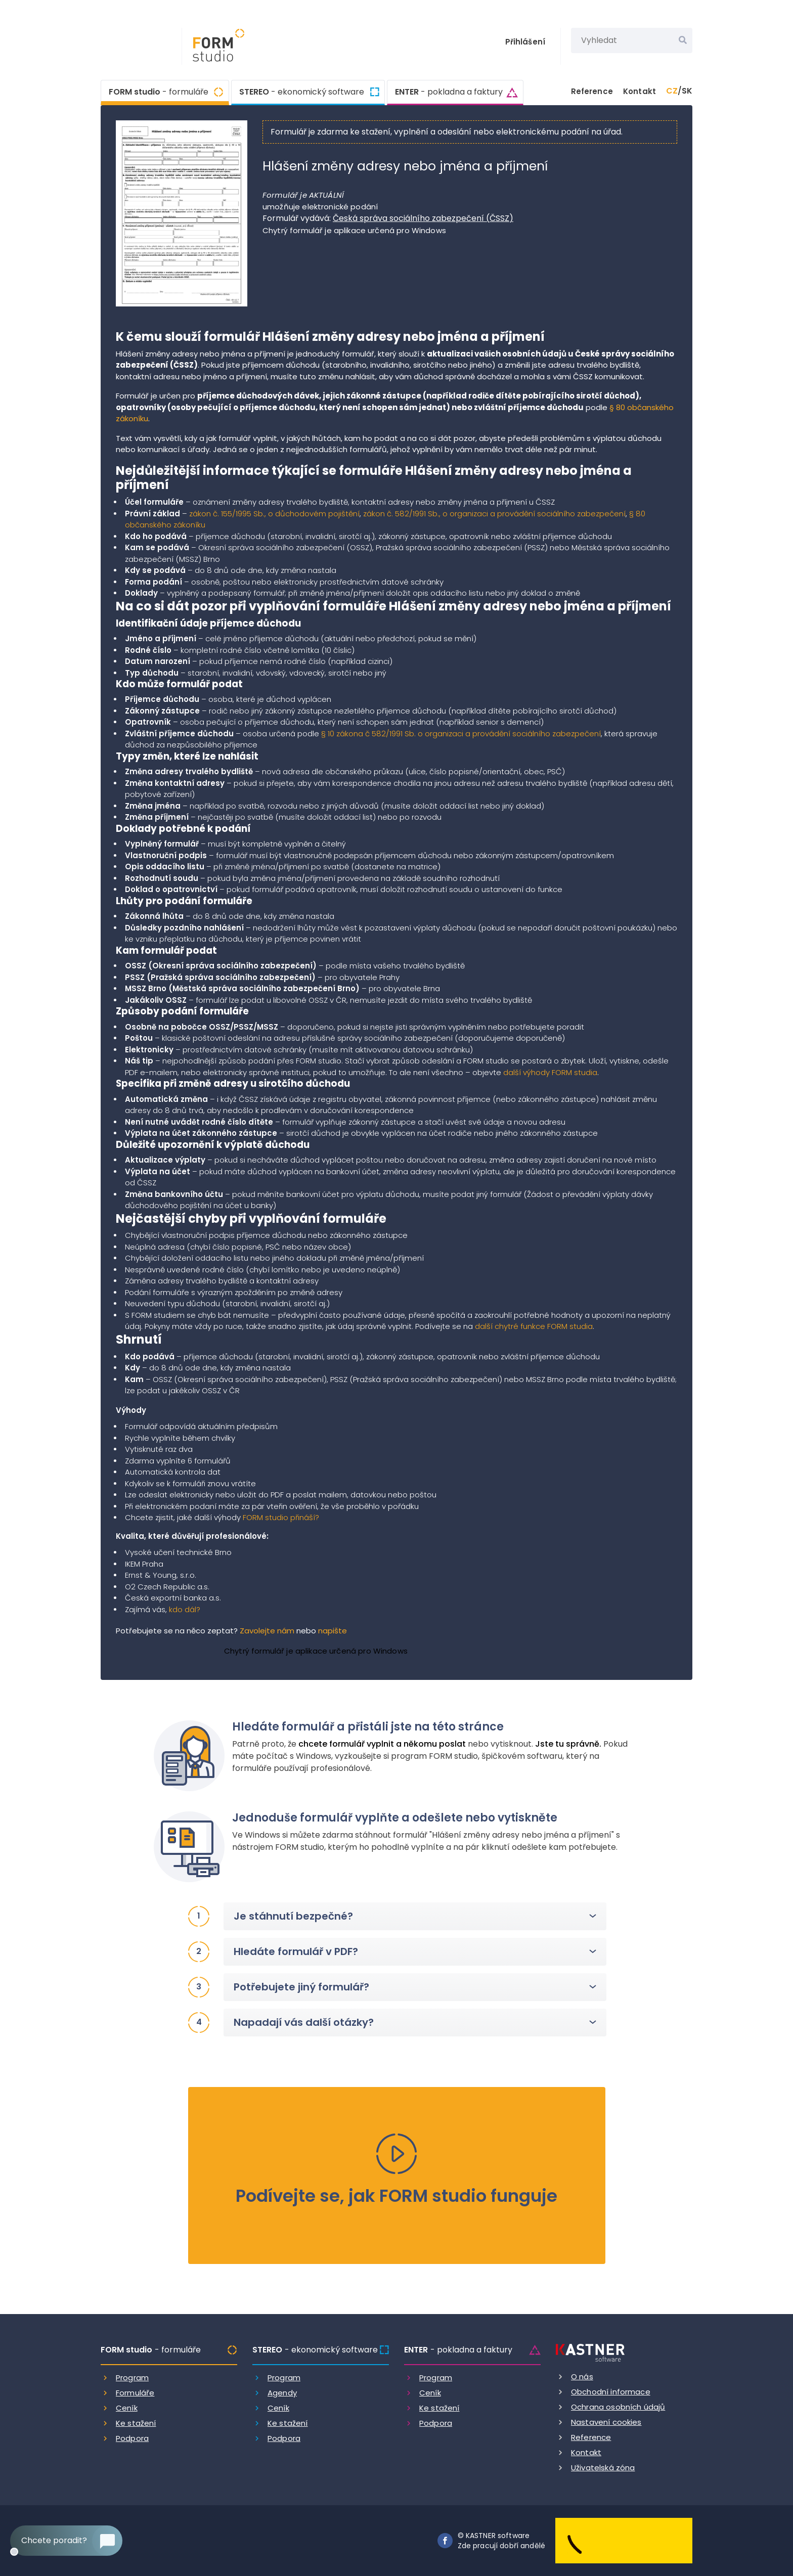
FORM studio (158, 91)
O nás (582, 2376)
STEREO (301, 92)
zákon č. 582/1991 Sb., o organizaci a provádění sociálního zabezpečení (494, 513)
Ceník (127, 2408)
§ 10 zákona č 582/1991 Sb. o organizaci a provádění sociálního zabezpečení (461, 733)
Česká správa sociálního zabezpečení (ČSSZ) (423, 218)
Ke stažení (136, 2423)
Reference (592, 91)
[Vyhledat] (682, 40)
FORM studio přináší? (281, 1517)
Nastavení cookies (606, 2422)
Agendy (282, 2392)
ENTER (449, 92)
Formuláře (135, 2392)
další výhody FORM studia (550, 1072)
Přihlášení (525, 41)
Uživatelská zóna (603, 2467)
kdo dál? (184, 1609)
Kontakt (639, 91)
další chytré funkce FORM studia (534, 1326)
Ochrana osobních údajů (618, 2407)
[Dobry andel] (623, 2540)
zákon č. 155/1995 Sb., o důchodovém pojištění (274, 513)
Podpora (132, 2438)
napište (332, 1630)
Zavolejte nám (267, 1630)
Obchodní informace (610, 2391)
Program (132, 2377)
